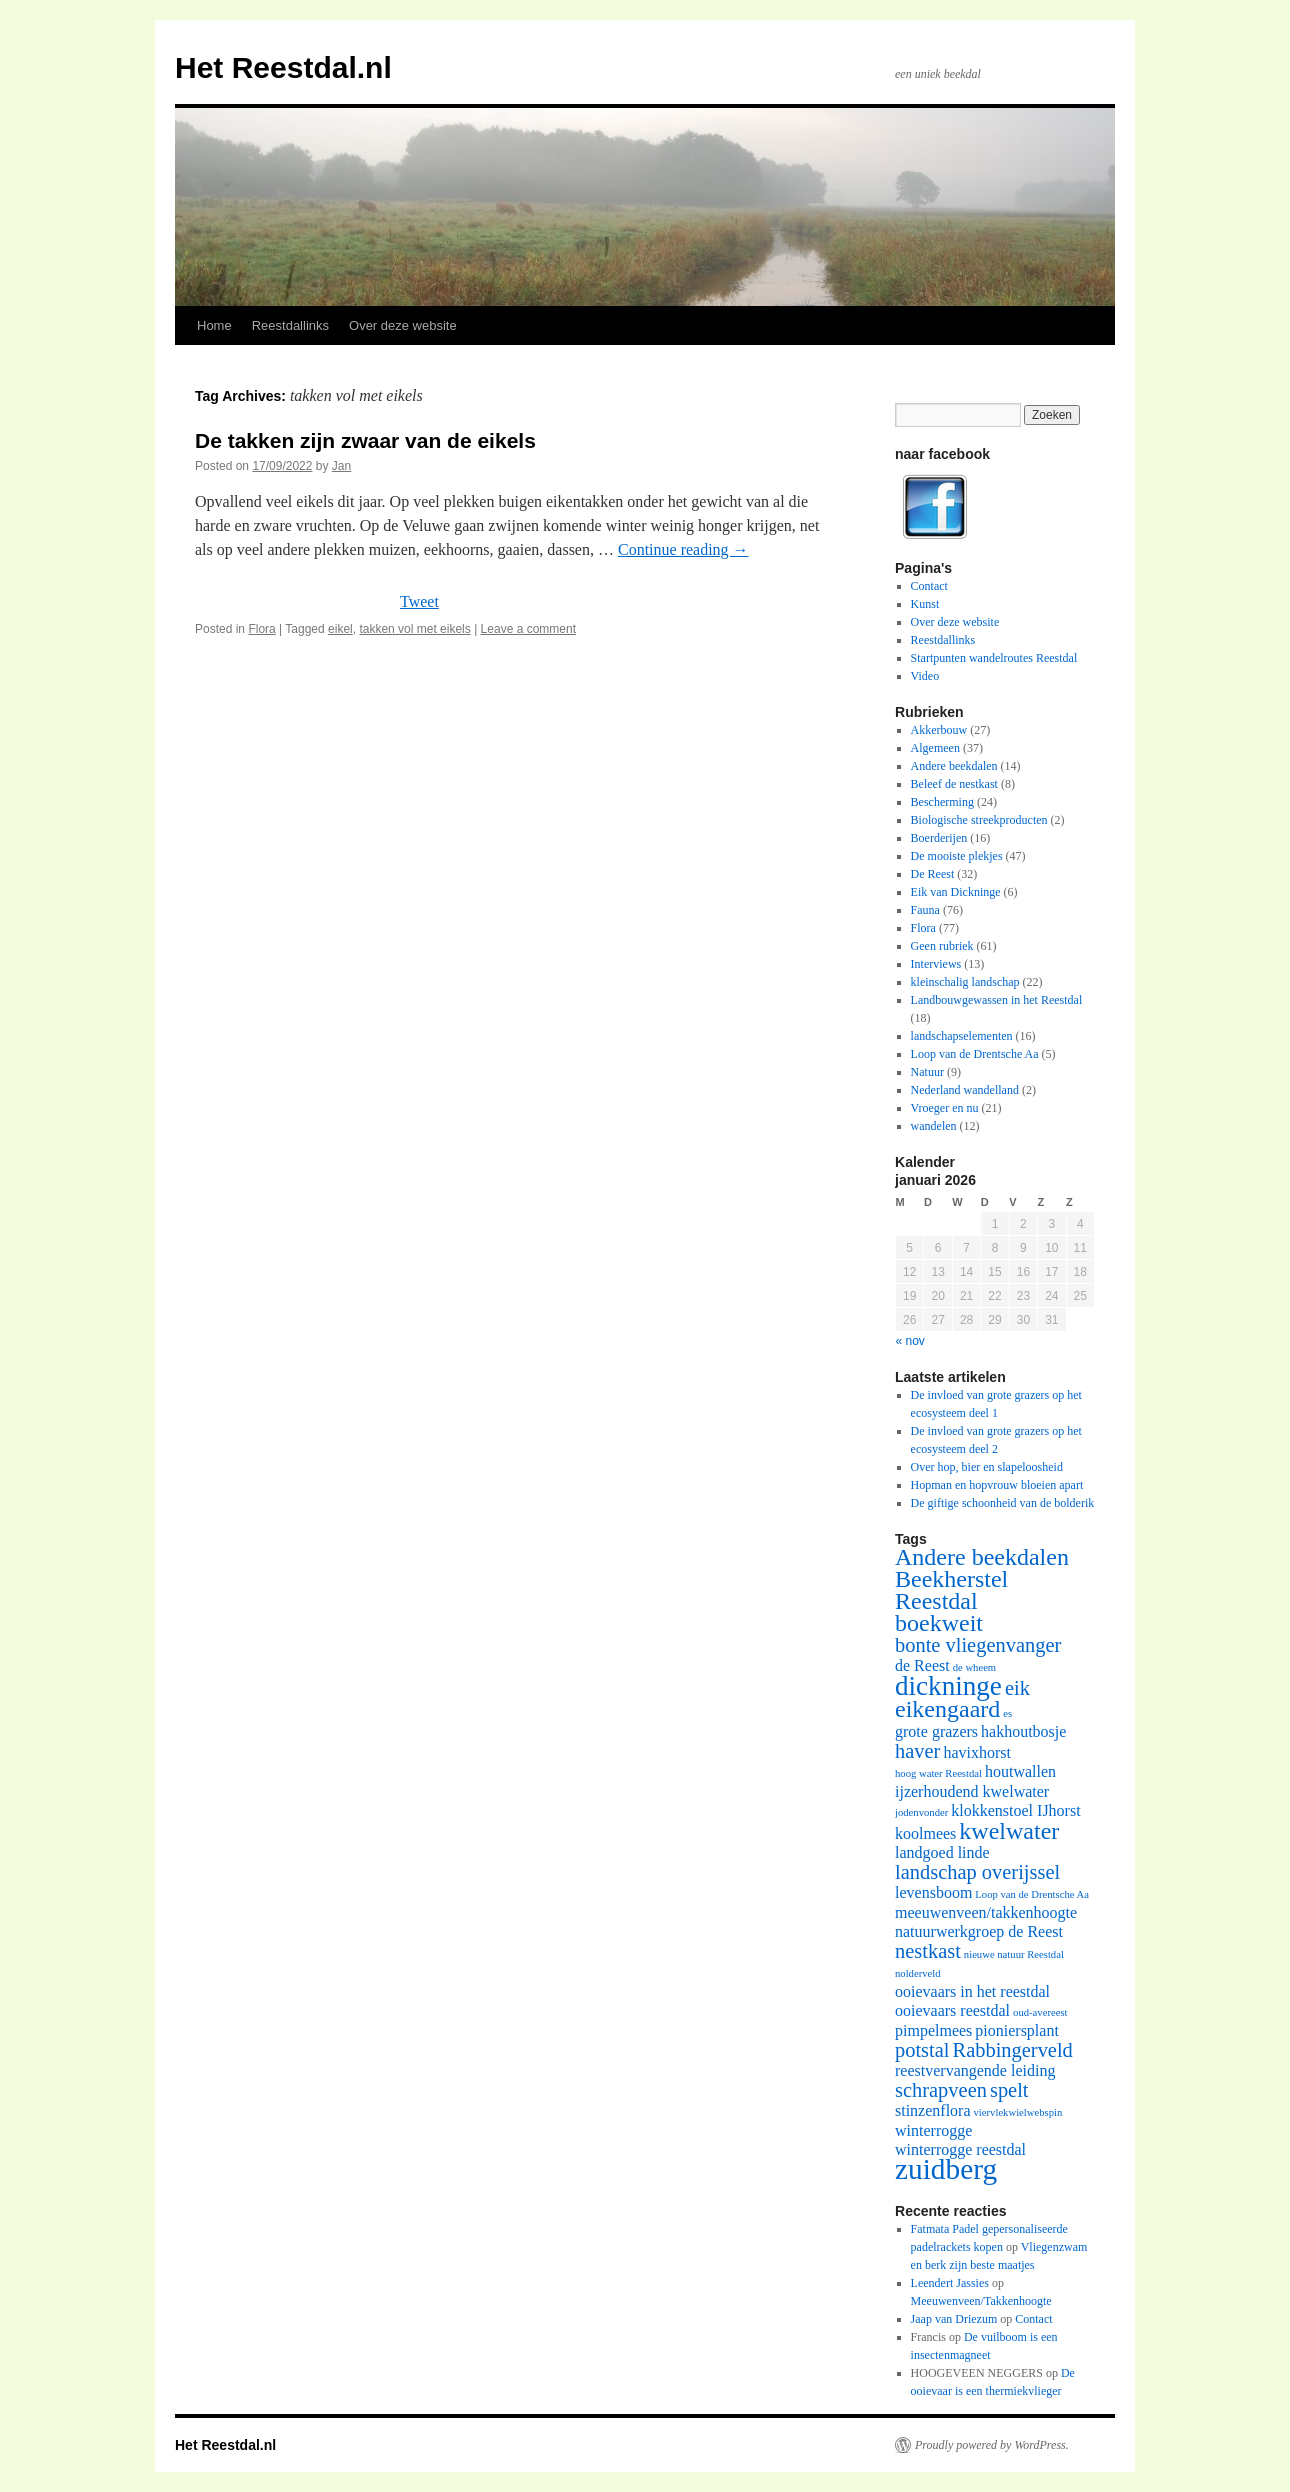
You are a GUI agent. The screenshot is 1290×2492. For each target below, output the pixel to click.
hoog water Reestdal (938, 1773)
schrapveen (941, 2090)
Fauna (925, 910)
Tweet (419, 601)
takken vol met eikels (414, 629)
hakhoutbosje (1023, 1731)
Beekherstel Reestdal (951, 1590)
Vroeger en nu (945, 1108)
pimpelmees (933, 2030)
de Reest (922, 1665)
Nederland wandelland (965, 1090)
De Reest (933, 874)
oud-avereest (1040, 2012)
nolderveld (918, 1973)
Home (214, 325)
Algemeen (935, 748)
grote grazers (936, 1731)
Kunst (925, 604)
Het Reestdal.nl (283, 67)
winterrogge (933, 2130)
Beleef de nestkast (954, 784)
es (1007, 1713)
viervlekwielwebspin (1018, 2112)
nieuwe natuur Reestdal (1014, 1954)
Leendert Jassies (950, 2283)
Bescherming (942, 802)
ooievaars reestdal (952, 2010)
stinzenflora (933, 2110)
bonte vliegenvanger (978, 1645)
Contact (929, 586)
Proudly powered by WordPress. (992, 2445)
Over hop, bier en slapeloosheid (987, 1467)
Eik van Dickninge (956, 892)
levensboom (933, 1892)
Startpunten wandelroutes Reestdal (994, 658)
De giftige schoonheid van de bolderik (1003, 1503)
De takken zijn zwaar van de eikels (365, 440)
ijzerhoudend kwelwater (972, 1791)
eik (1017, 1688)
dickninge (948, 1686)
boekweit (939, 1623)
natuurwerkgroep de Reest (979, 1931)
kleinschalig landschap (965, 982)
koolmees (925, 1833)
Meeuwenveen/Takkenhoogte (981, 2301)
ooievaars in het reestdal (972, 1991)
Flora (261, 629)
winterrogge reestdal (960, 2149)
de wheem (975, 1667)
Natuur (927, 1072)
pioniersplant (1017, 2030)
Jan (341, 466)
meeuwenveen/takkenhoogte (986, 1912)
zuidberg (946, 2169)
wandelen (934, 1126)
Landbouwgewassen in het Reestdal (997, 1000)
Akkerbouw (939, 730)
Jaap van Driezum (954, 2319)
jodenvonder (921, 1812)
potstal (922, 2050)
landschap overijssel (977, 1872)
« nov (910, 1341)
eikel (340, 629)
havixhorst (977, 1752)
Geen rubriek (942, 946)
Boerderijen (939, 838)
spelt (1009, 2090)
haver (917, 1751)
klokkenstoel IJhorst (1015, 1810)
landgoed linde (942, 1852)
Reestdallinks (290, 325)
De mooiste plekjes (957, 856)
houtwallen (1020, 1771)
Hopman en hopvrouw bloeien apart (997, 1485)
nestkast (928, 1951)
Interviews (936, 964)
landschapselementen (962, 1036)
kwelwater (1009, 1831)
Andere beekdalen (954, 766)
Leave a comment (528, 629)
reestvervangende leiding (975, 2070)
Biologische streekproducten (979, 820)
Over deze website (403, 325)
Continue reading (683, 549)
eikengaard (947, 1709)
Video (925, 676)
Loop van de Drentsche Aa (975, 1054)
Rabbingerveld (1013, 2050)
